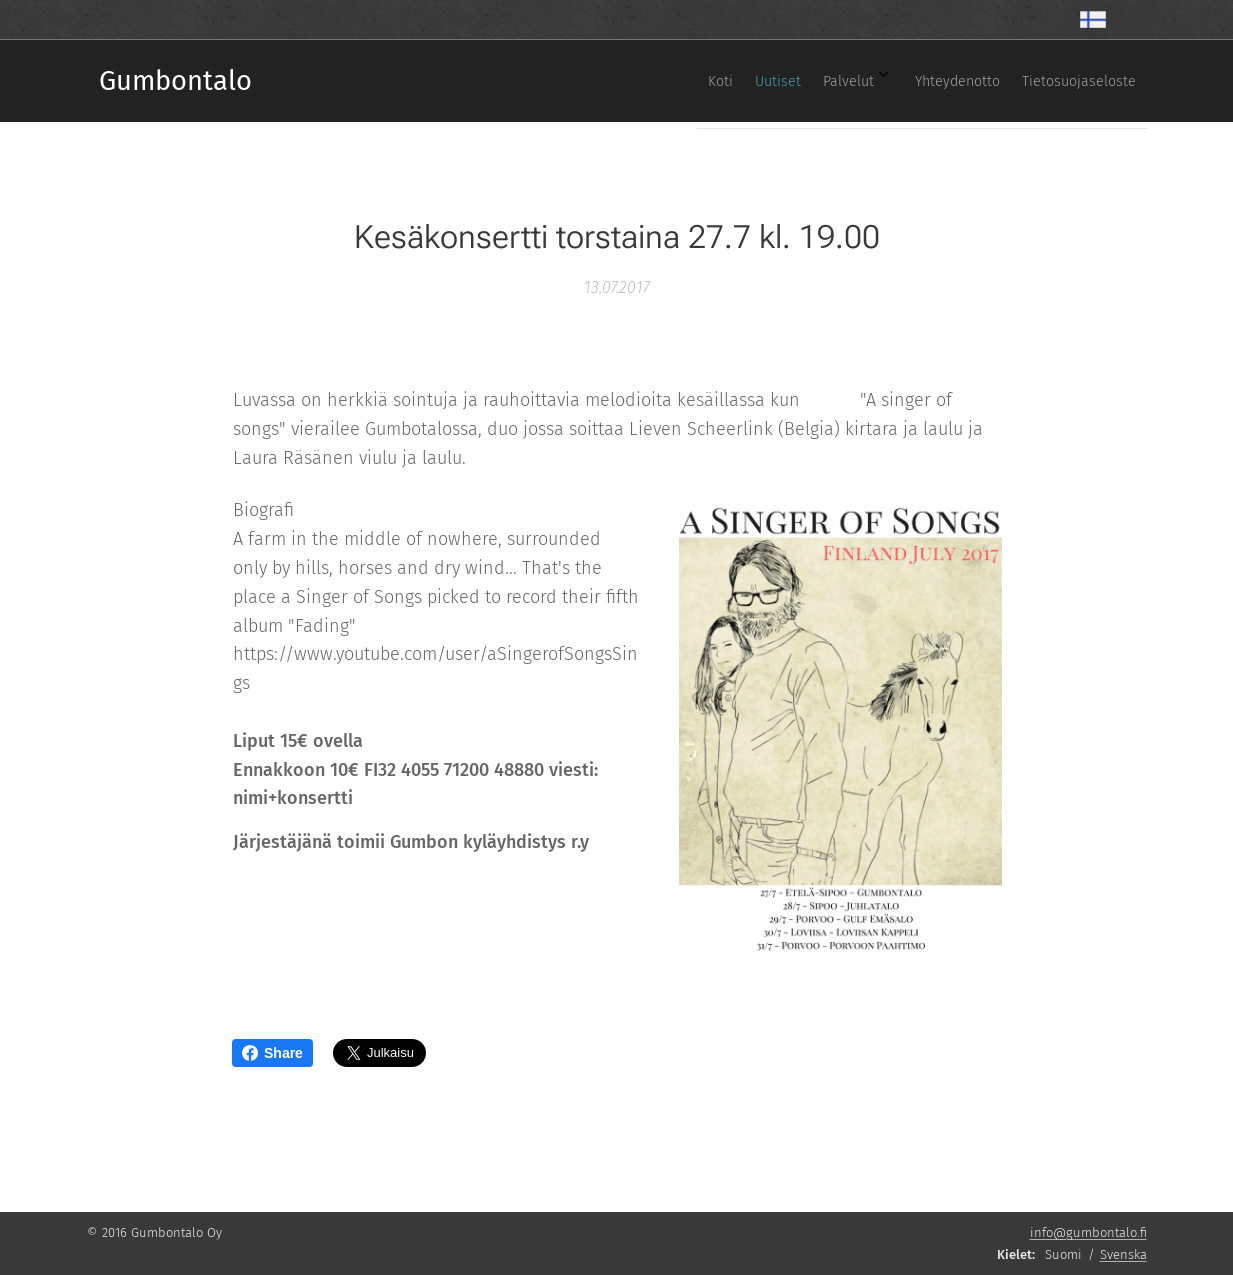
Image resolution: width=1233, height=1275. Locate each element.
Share (272, 1053)
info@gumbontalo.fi (1088, 1232)
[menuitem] (971, 81)
